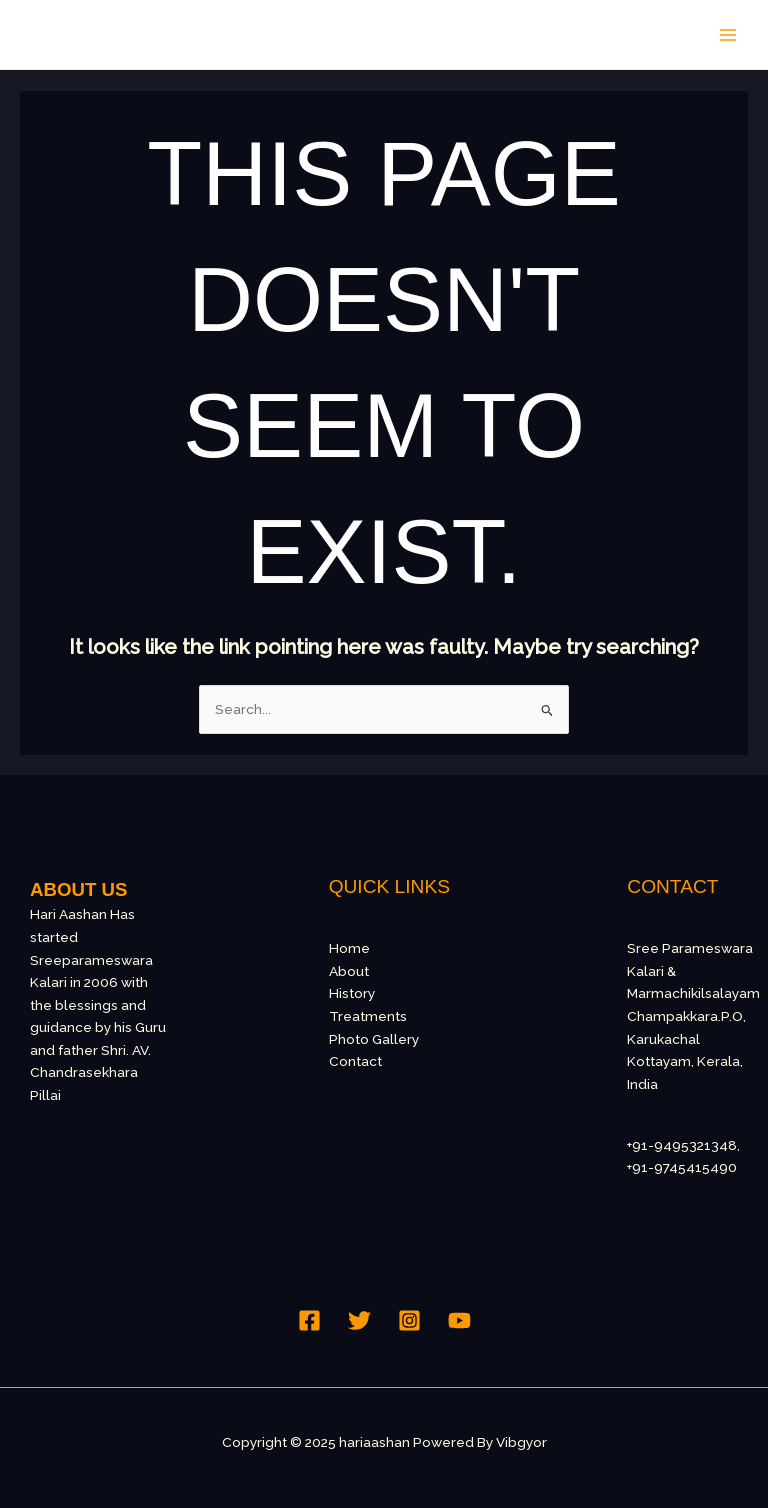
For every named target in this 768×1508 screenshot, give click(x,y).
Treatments (368, 1016)
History (352, 993)
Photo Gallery (374, 1039)
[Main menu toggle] (728, 34)
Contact (355, 1061)
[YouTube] (459, 1320)
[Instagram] (409, 1320)
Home (349, 948)
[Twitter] (359, 1320)
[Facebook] (309, 1320)
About (349, 971)
